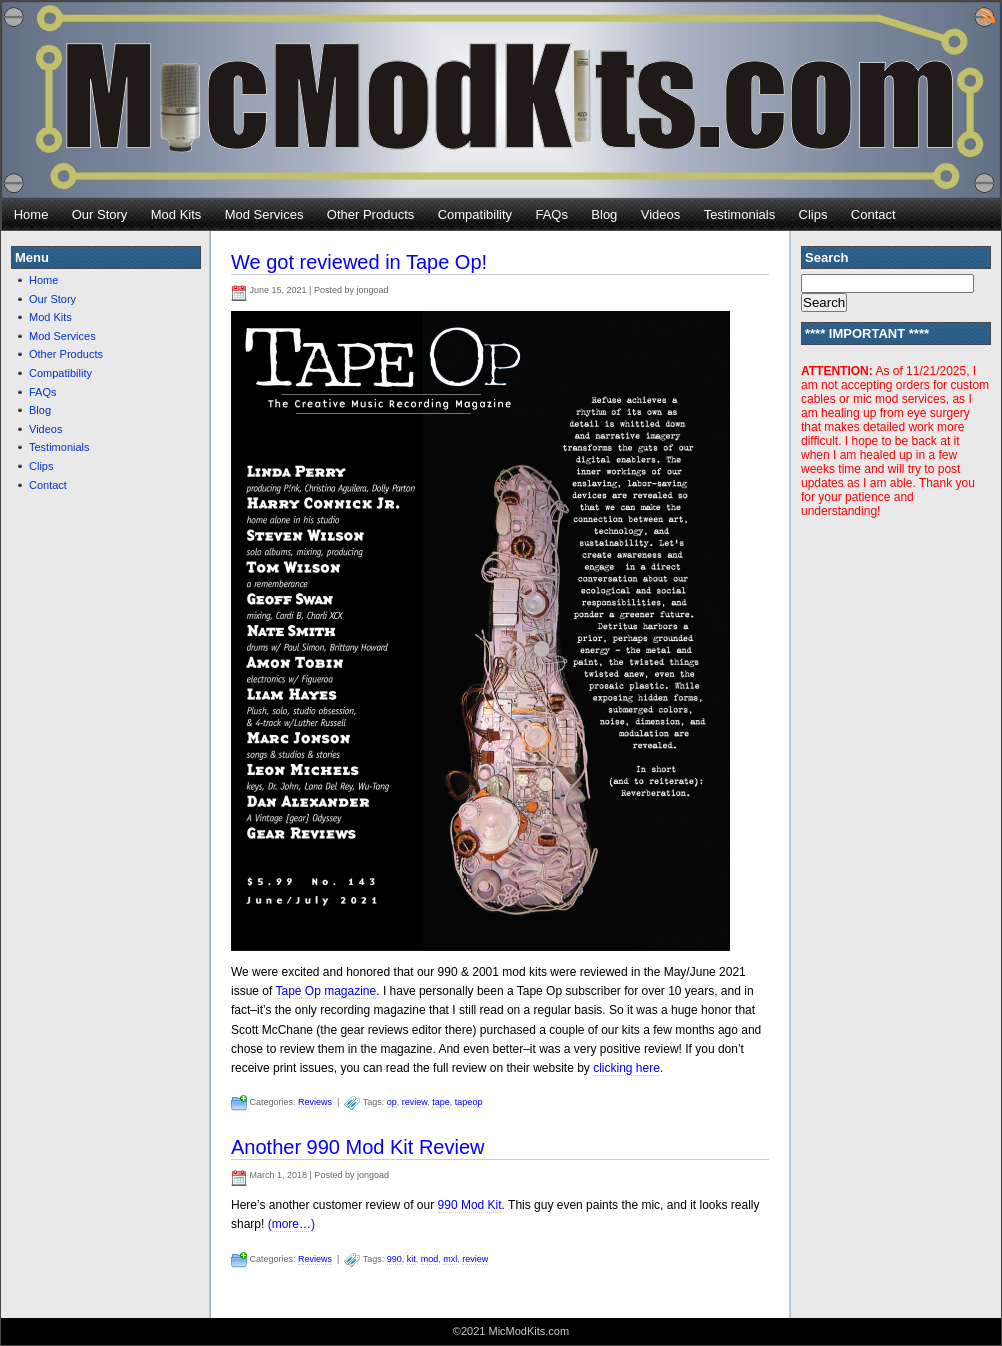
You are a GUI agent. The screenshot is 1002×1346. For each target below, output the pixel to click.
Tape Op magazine (325, 991)
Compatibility (475, 214)
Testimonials (740, 214)
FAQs (551, 214)
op (392, 1102)
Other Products (370, 214)
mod (430, 1259)
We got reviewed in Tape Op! (359, 262)
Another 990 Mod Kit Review (357, 1147)
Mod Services (264, 214)
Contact (873, 214)
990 (394, 1259)
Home (31, 214)
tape (441, 1102)
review (415, 1102)
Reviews (315, 1102)
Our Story (100, 214)
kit (411, 1259)
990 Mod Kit (470, 1205)
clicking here (626, 1068)
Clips (813, 214)
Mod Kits (176, 214)
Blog (604, 214)
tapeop (469, 1102)
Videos (661, 214)
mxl (450, 1259)
